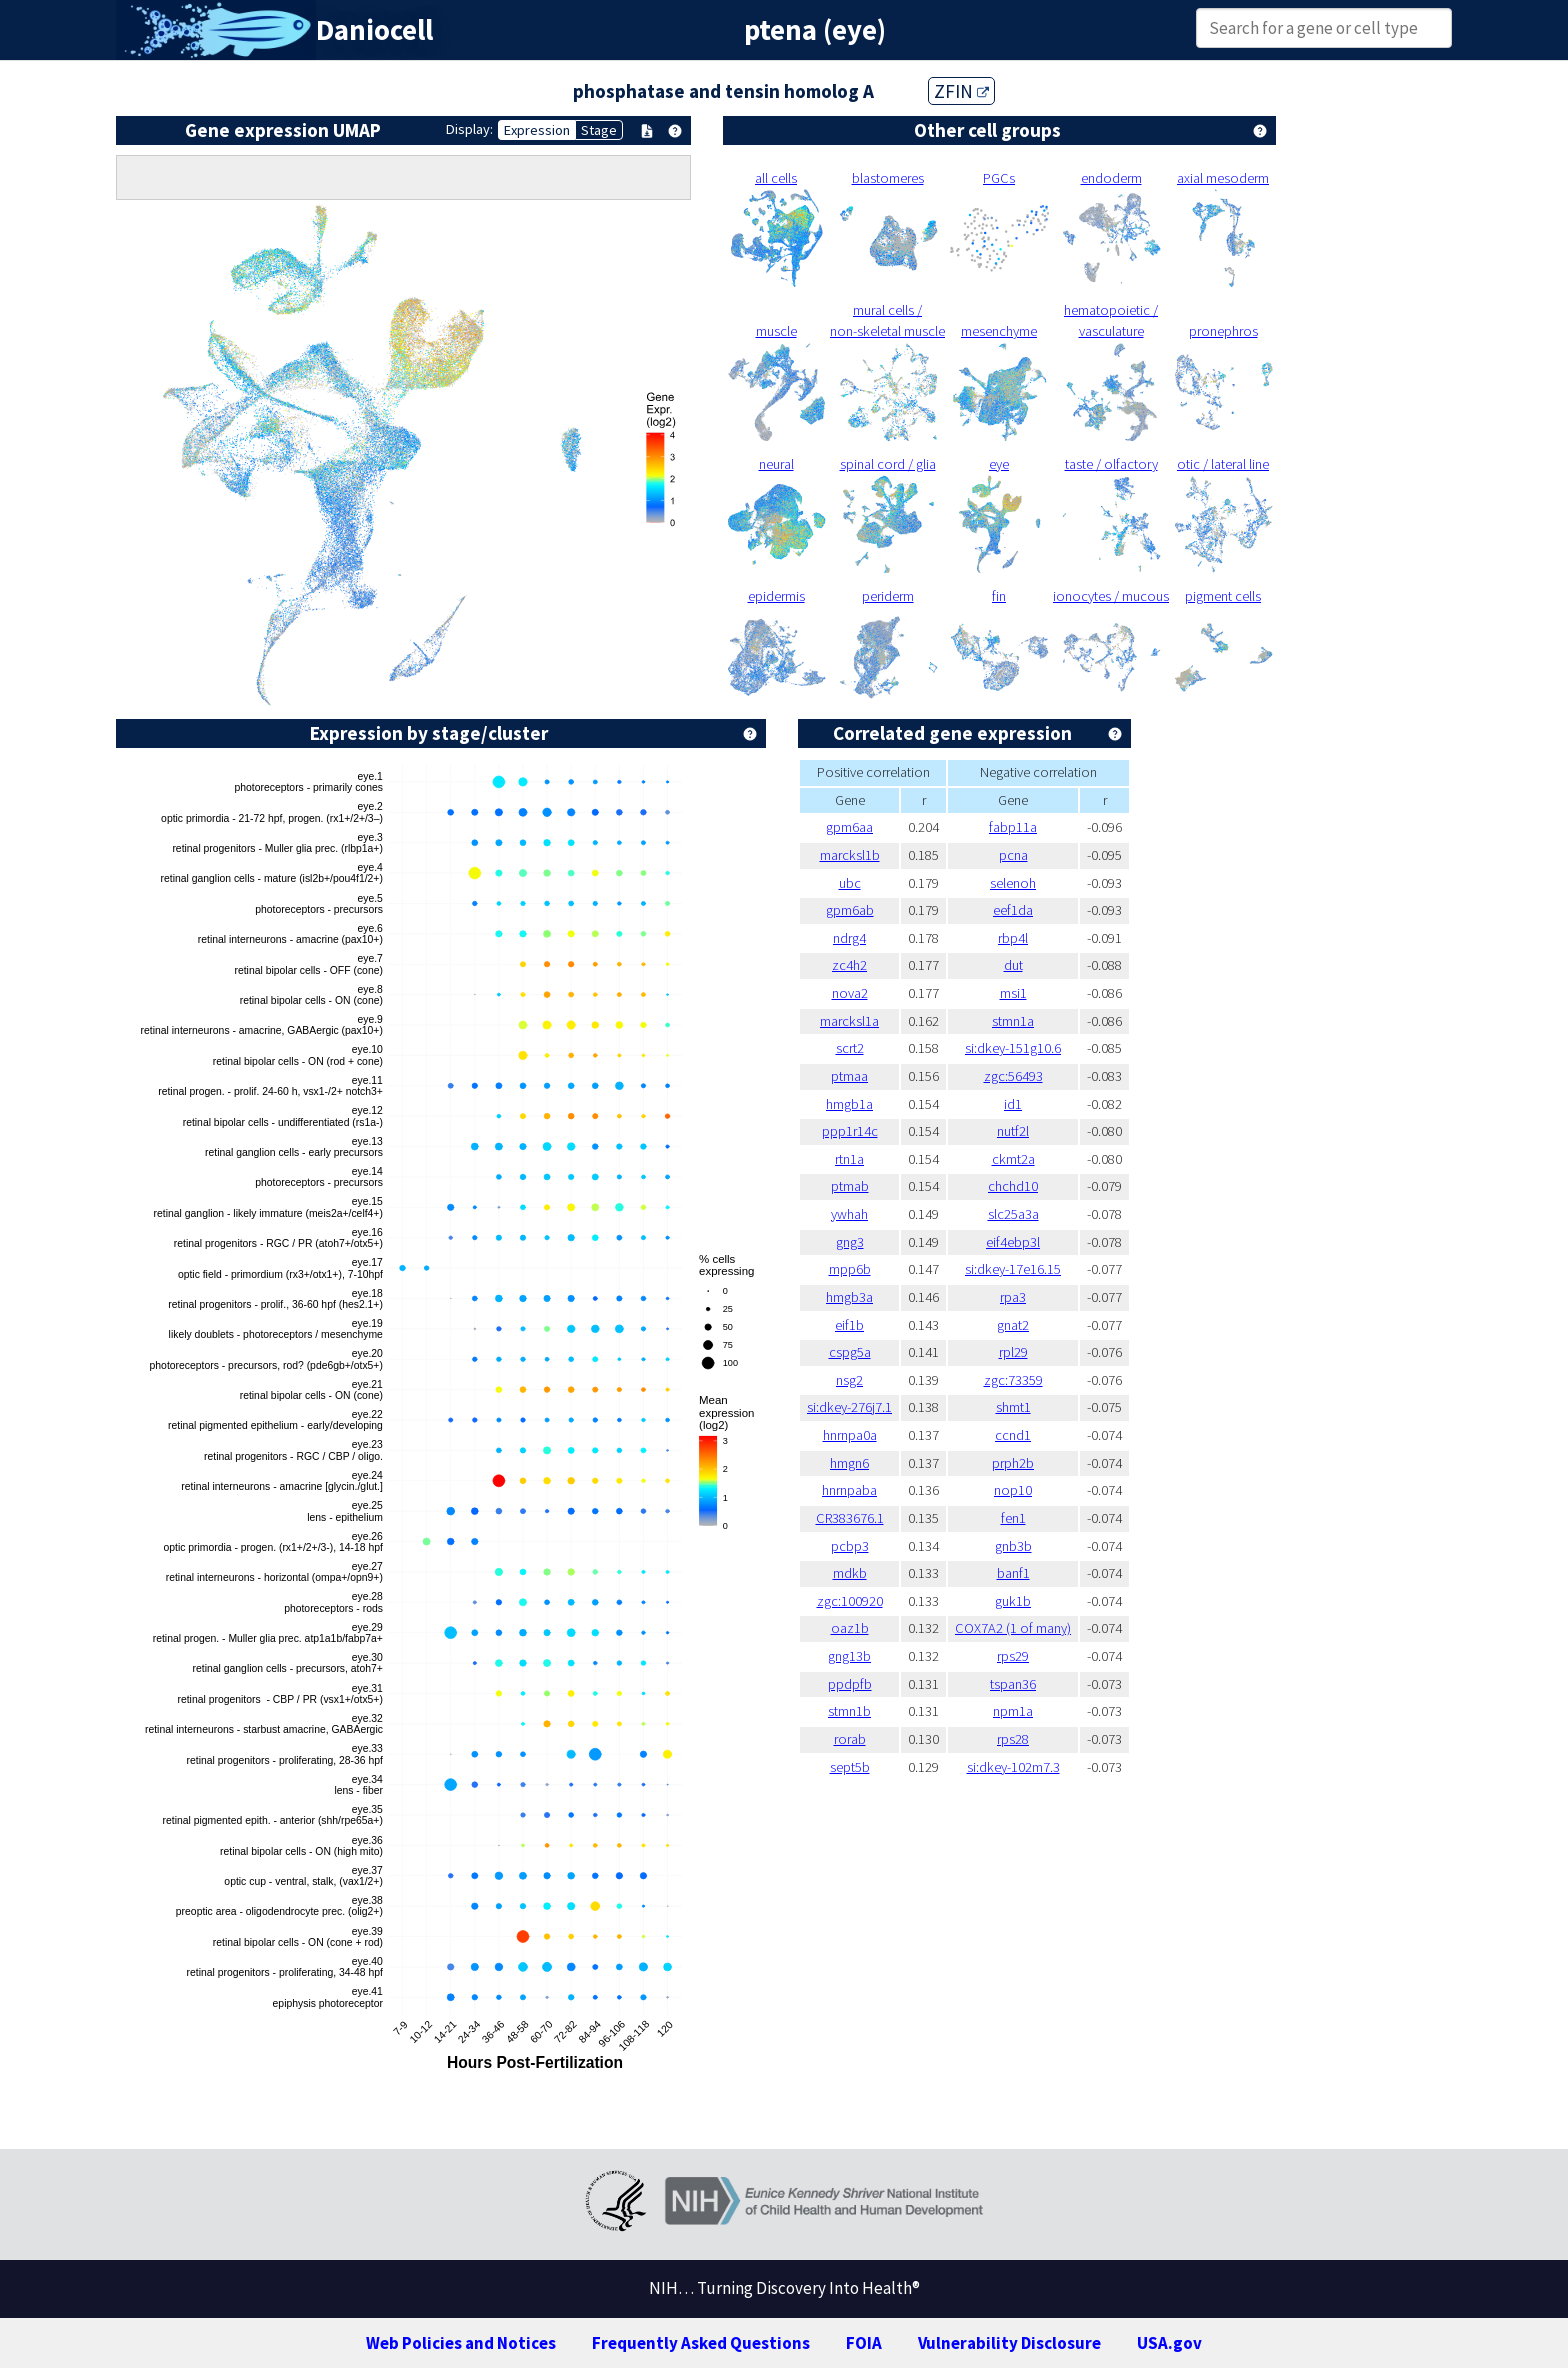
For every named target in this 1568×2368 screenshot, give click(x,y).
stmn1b (849, 1711)
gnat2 (1013, 1325)
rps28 (1013, 1739)
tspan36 (1013, 1684)
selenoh (1013, 883)
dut (1013, 965)
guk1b (1013, 1601)
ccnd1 (1013, 1435)
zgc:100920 (850, 1601)
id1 (1013, 1104)
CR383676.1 (850, 1518)
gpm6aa (849, 827)
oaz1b (850, 1628)
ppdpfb (850, 1684)
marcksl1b (850, 855)
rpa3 (1013, 1297)
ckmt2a (1013, 1159)
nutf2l (1013, 1131)
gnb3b (1013, 1546)
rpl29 (1013, 1352)
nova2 (850, 993)
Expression (537, 130)
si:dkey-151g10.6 (1013, 1048)
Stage (599, 130)
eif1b (849, 1325)
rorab (850, 1739)
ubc (850, 883)
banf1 (1013, 1573)
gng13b (849, 1656)
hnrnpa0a (850, 1435)
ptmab (850, 1186)
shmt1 (1013, 1407)
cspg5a (850, 1352)
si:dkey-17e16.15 (1013, 1269)
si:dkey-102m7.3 (1013, 1767)
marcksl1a (849, 1021)
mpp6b (850, 1269)
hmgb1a (849, 1104)
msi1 (1013, 993)
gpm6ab (850, 910)
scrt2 (850, 1048)
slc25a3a (1013, 1214)
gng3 (850, 1242)
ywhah (849, 1214)
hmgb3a (849, 1297)
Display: (469, 129)
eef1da (1013, 910)
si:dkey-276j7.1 (849, 1407)
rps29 (1013, 1656)
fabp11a (1013, 827)
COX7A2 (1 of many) (1013, 1628)
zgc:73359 (1013, 1380)
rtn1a (849, 1159)
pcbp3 (850, 1546)
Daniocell (374, 30)
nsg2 (849, 1380)
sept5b (850, 1767)
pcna (1013, 855)
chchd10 (1013, 1186)
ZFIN (961, 91)
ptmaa (849, 1076)
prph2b (1013, 1463)
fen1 (1013, 1518)
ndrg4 (849, 938)
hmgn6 (849, 1463)
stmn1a (1013, 1021)
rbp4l (1013, 938)
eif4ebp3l (1013, 1242)
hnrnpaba (849, 1490)
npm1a (1013, 1711)
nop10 (1013, 1490)
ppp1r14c (850, 1131)
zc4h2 (849, 965)
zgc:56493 (1013, 1076)
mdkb (850, 1573)
